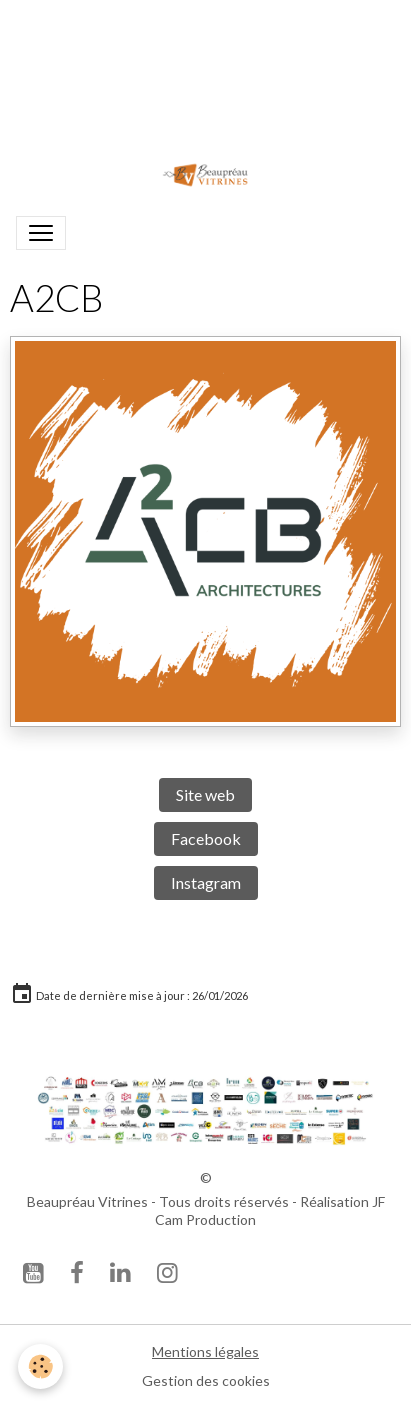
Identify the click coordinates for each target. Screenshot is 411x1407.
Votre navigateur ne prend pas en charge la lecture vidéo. (206, 72)
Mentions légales (205, 1351)
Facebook (206, 838)
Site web (205, 794)
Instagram (206, 882)
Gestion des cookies (206, 1380)
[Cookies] (40, 1366)
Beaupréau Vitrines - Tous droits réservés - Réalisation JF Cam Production (206, 1210)
